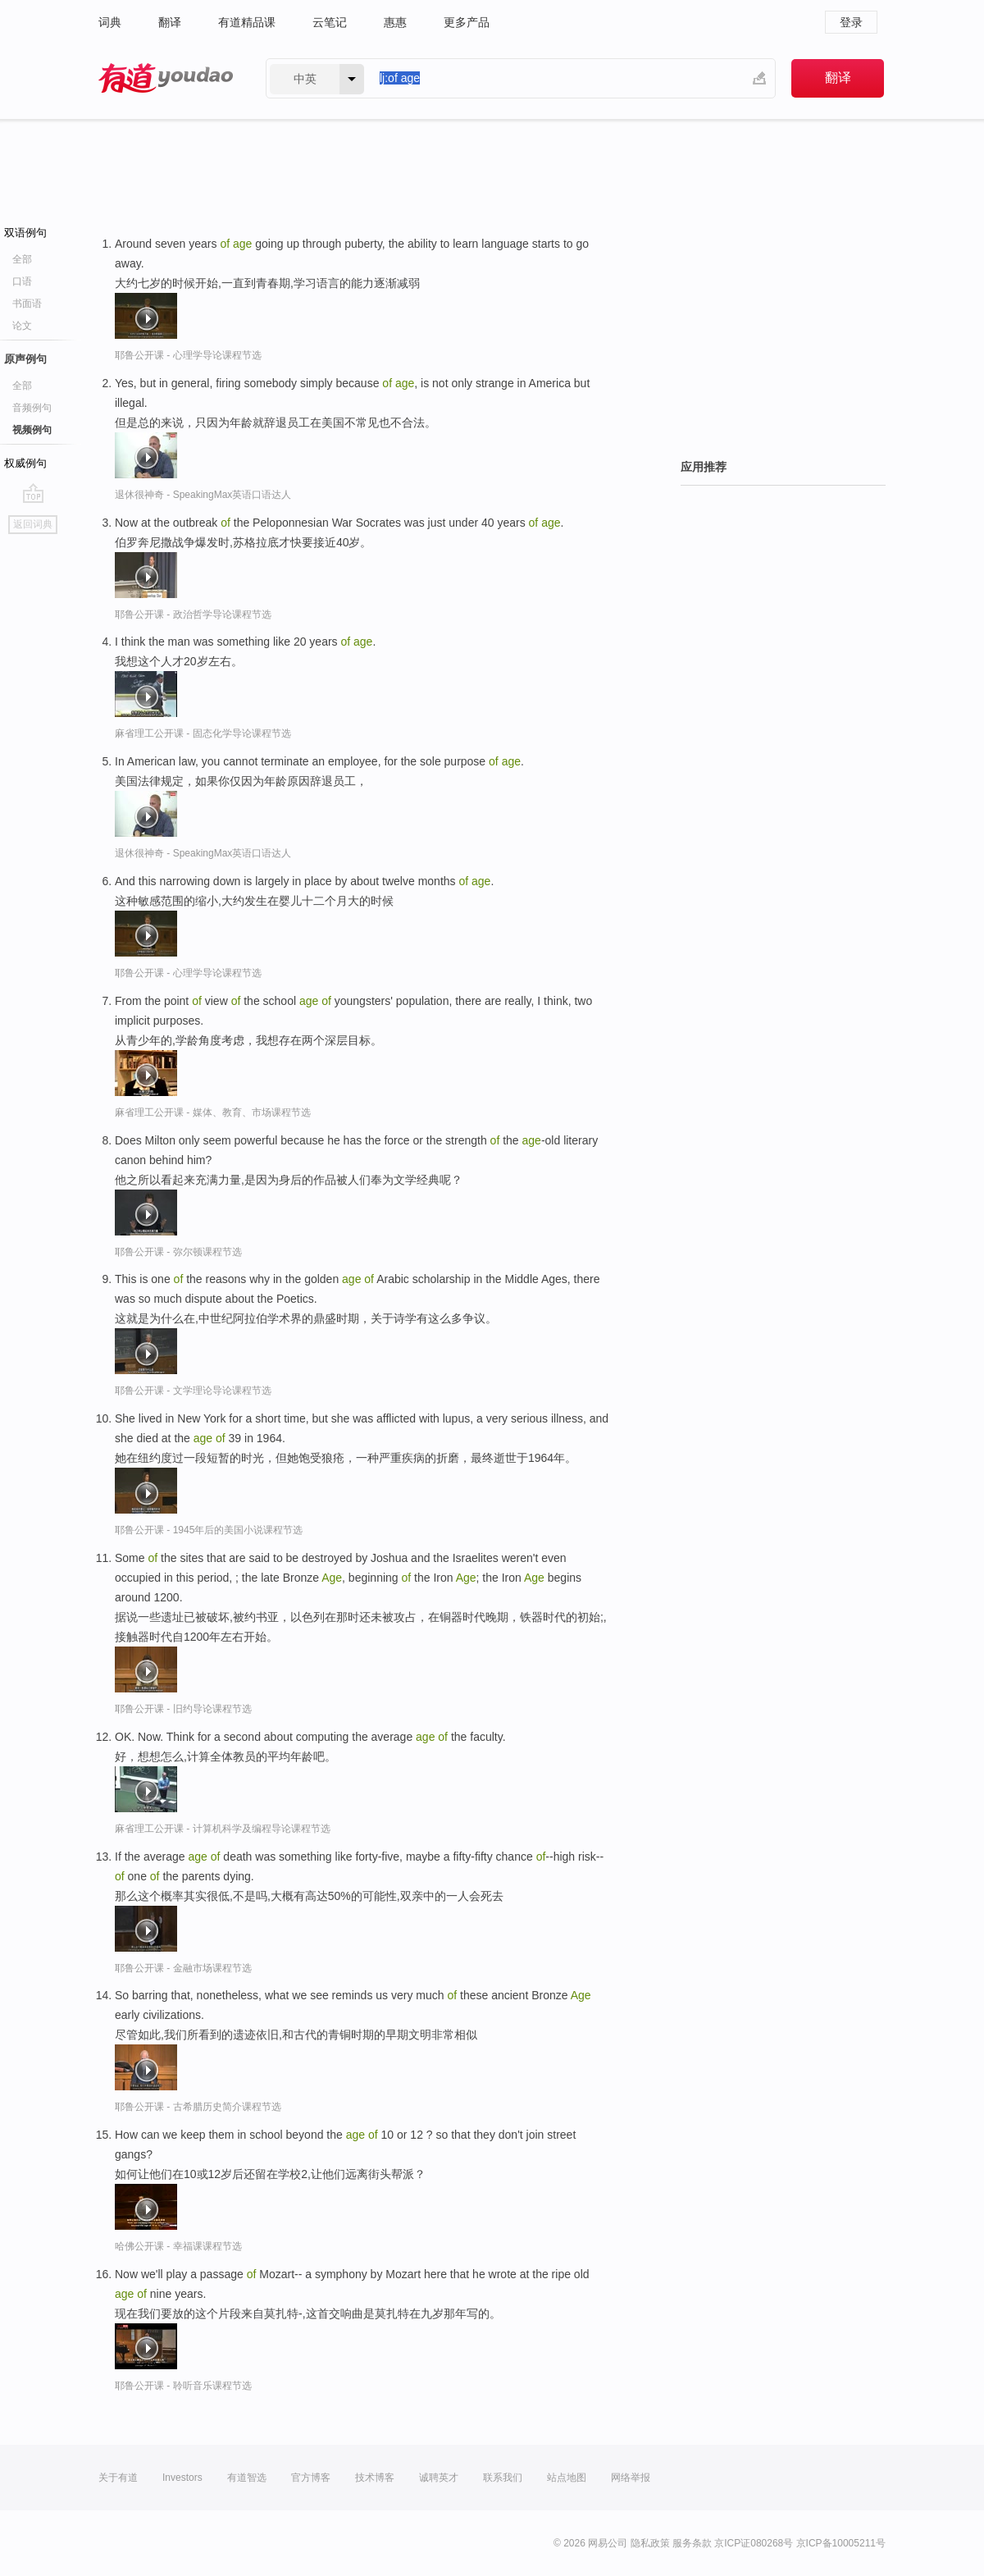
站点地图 (566, 2477)
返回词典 (32, 524)
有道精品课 (247, 22)
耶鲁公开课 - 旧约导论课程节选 (183, 1709)
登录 (851, 22)
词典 (109, 22)
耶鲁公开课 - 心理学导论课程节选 (188, 355)
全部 (22, 259)
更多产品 (467, 22)
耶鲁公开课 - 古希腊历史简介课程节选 (198, 2106)
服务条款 (692, 2543)
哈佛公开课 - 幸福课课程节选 (178, 2246)
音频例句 (32, 407)
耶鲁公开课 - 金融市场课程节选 (183, 1968)
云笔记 (329, 22)
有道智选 (246, 2477)
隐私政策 (650, 2543)
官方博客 (310, 2477)
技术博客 (374, 2477)
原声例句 (25, 359)
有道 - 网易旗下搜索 (165, 78)
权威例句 (25, 463)
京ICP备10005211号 (841, 2543)
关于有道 (118, 2477)
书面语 (27, 303)
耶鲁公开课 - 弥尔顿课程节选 (178, 1252)
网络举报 (630, 2477)
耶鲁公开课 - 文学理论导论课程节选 (193, 1390)
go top (33, 493)
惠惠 (395, 22)
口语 (22, 281)
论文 (22, 325)
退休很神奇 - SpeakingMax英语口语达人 (203, 494)
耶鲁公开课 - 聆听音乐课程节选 (183, 2385)
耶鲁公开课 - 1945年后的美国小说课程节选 (209, 1530)
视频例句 (32, 430)
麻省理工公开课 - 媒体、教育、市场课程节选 (213, 1112)
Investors (182, 2477)
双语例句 (25, 232)
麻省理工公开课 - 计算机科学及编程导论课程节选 (222, 1828)
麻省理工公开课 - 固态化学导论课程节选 (203, 733)
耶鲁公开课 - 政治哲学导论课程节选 (193, 614)
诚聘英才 (438, 2477)
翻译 (169, 22)
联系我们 (502, 2477)
